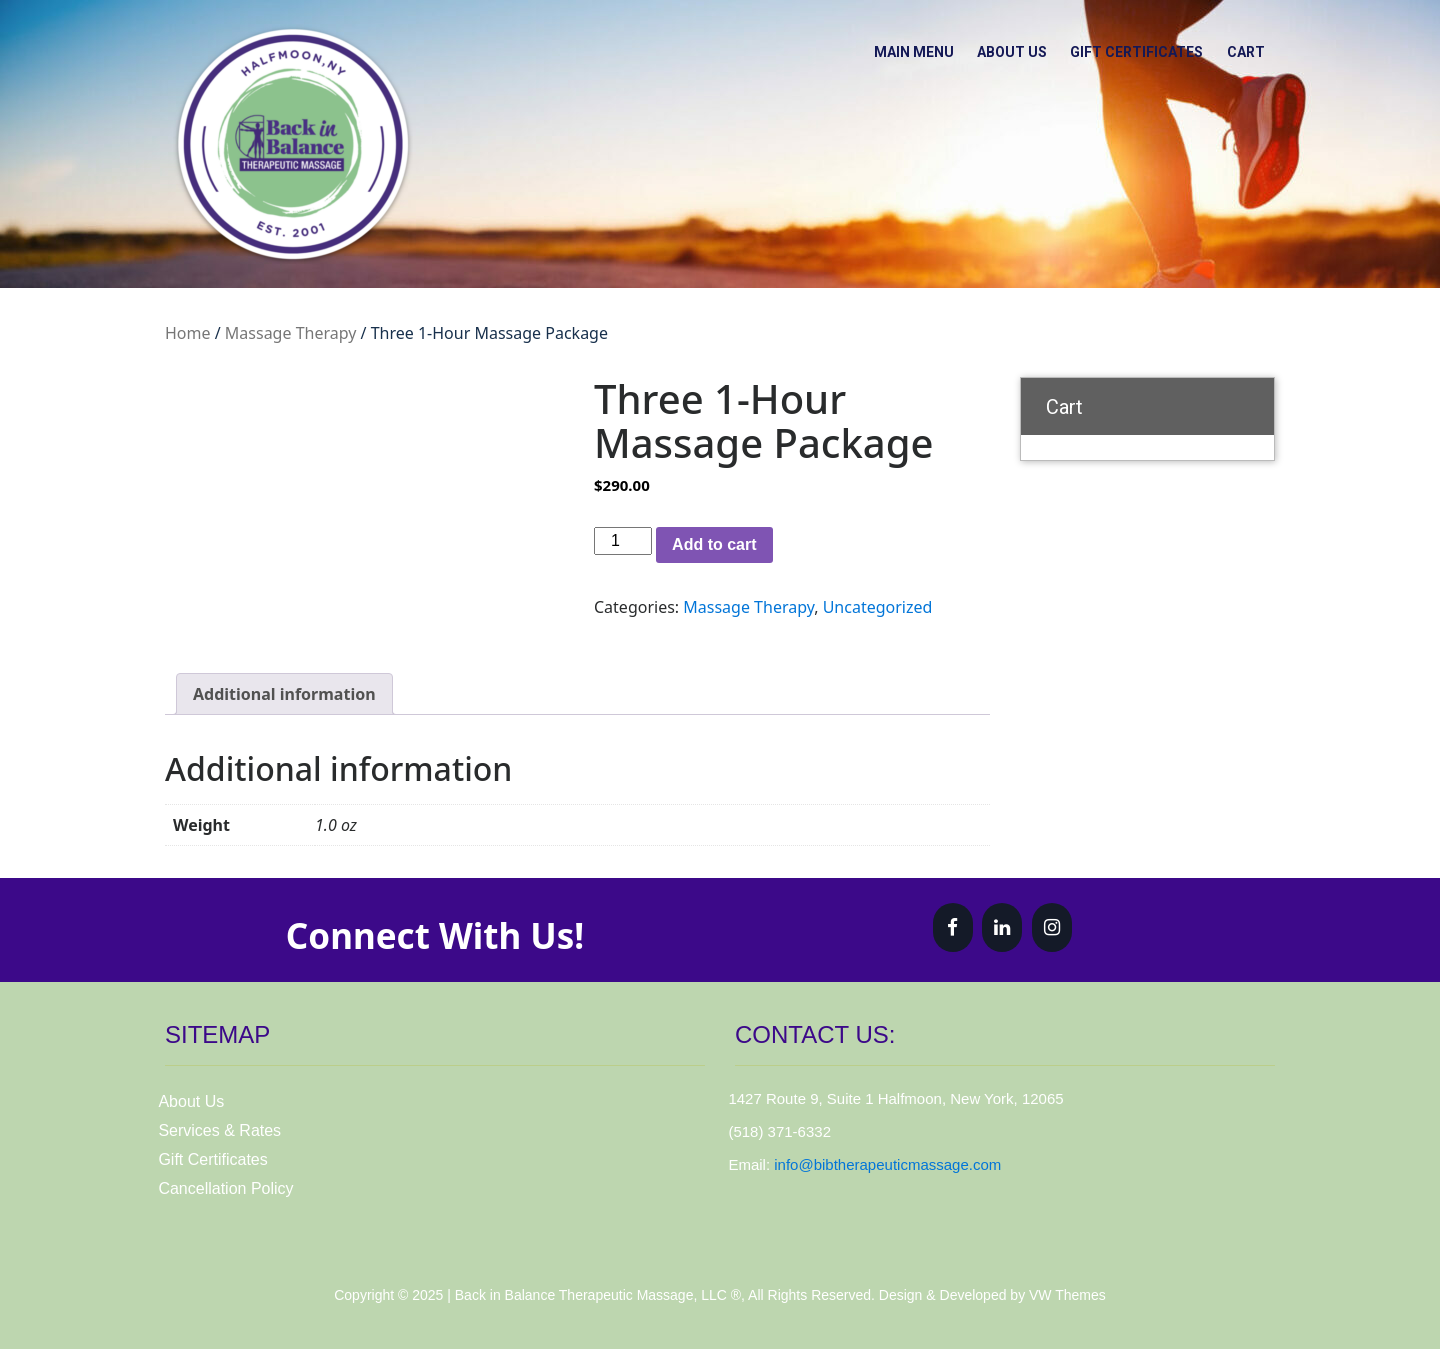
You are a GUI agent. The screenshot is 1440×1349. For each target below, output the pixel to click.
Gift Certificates (1122, 49)
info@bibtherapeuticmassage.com (887, 1164)
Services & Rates (219, 1130)
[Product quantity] (623, 541)
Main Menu (880, 49)
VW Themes (1065, 1295)
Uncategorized (878, 607)
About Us (988, 49)
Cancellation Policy (225, 1188)
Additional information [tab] (284, 694)
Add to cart (714, 544)
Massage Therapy (291, 333)
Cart (1241, 49)
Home (188, 333)
